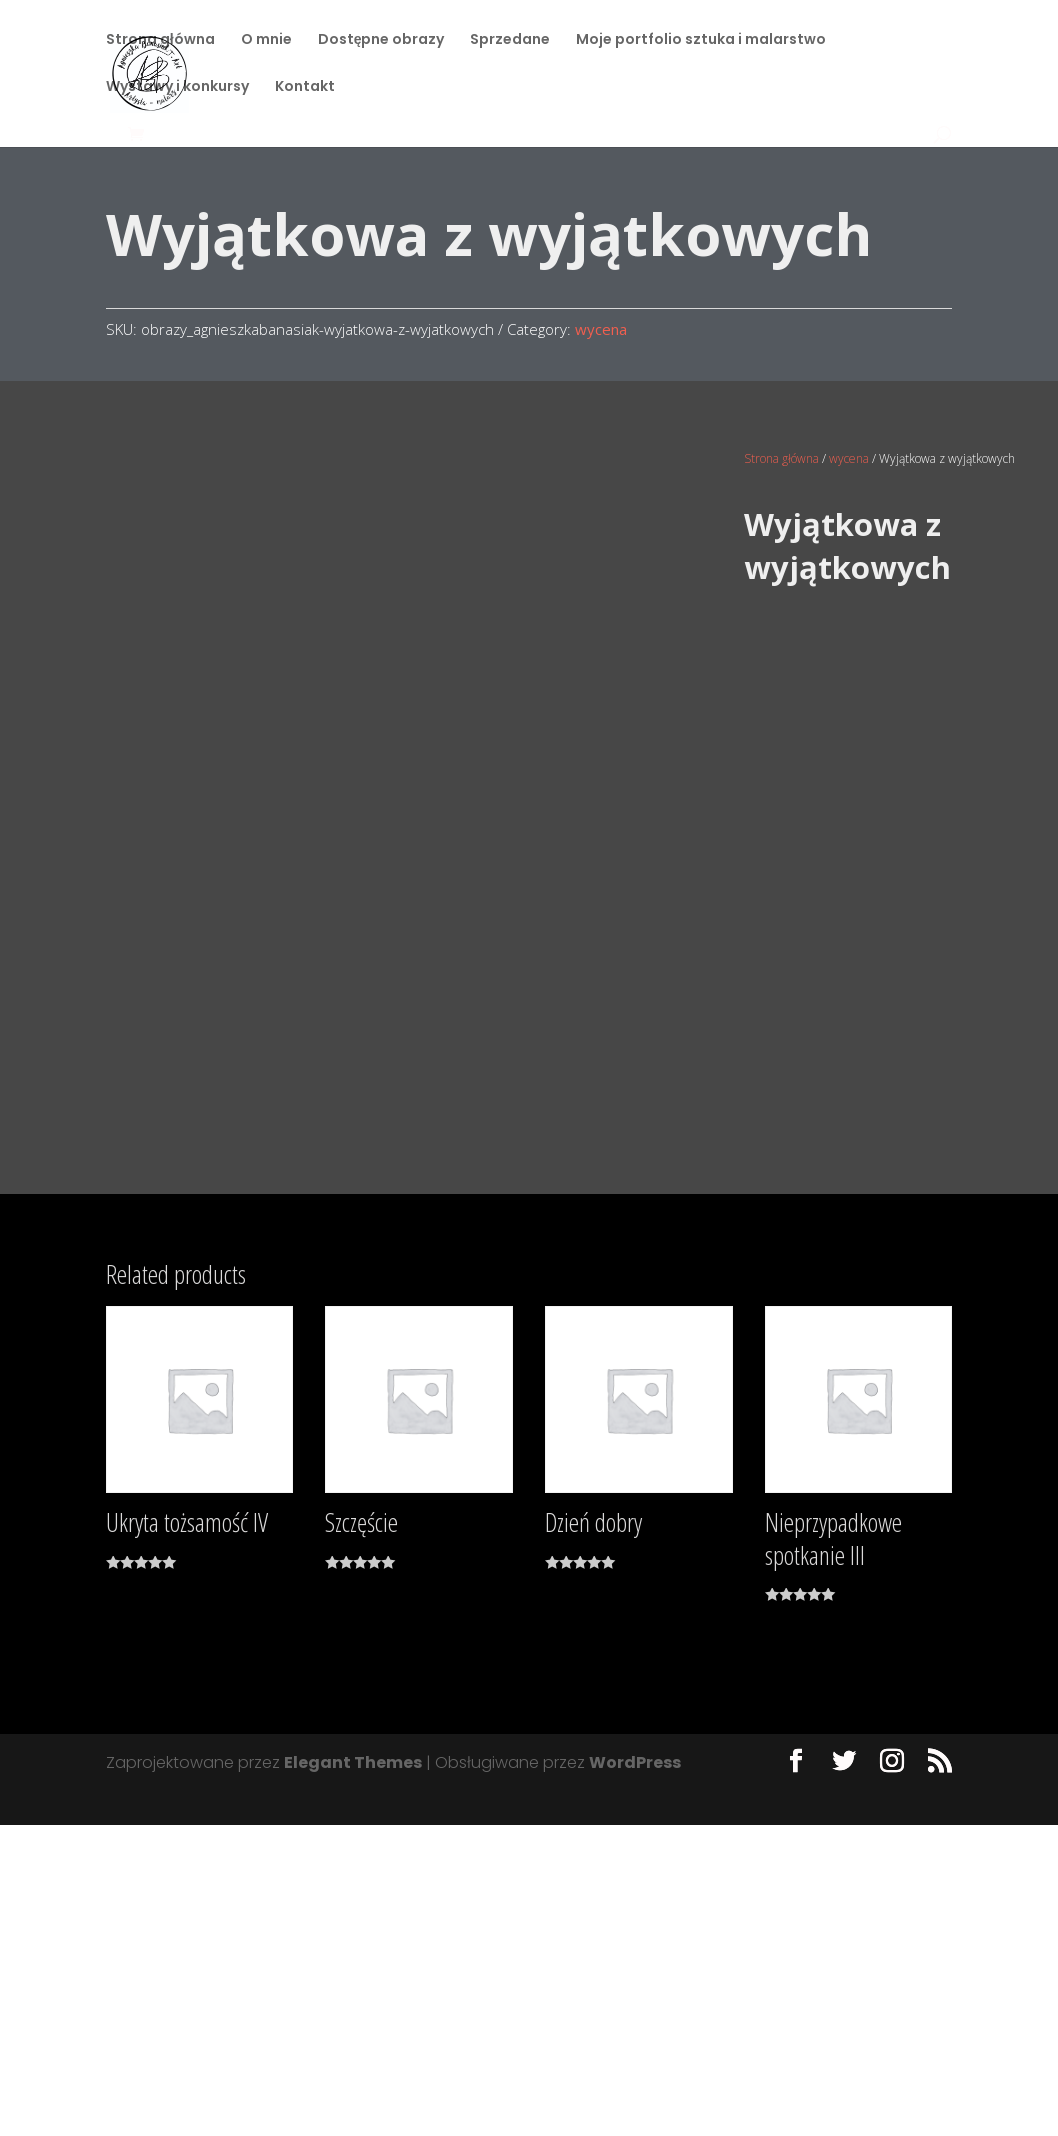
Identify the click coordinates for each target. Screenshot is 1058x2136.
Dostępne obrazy (381, 41)
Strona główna (160, 41)
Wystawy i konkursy (177, 88)
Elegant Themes (353, 2073)
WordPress (635, 2073)
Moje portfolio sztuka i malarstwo (701, 41)
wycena (601, 329)
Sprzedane (510, 41)
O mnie (266, 41)
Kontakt (305, 88)
